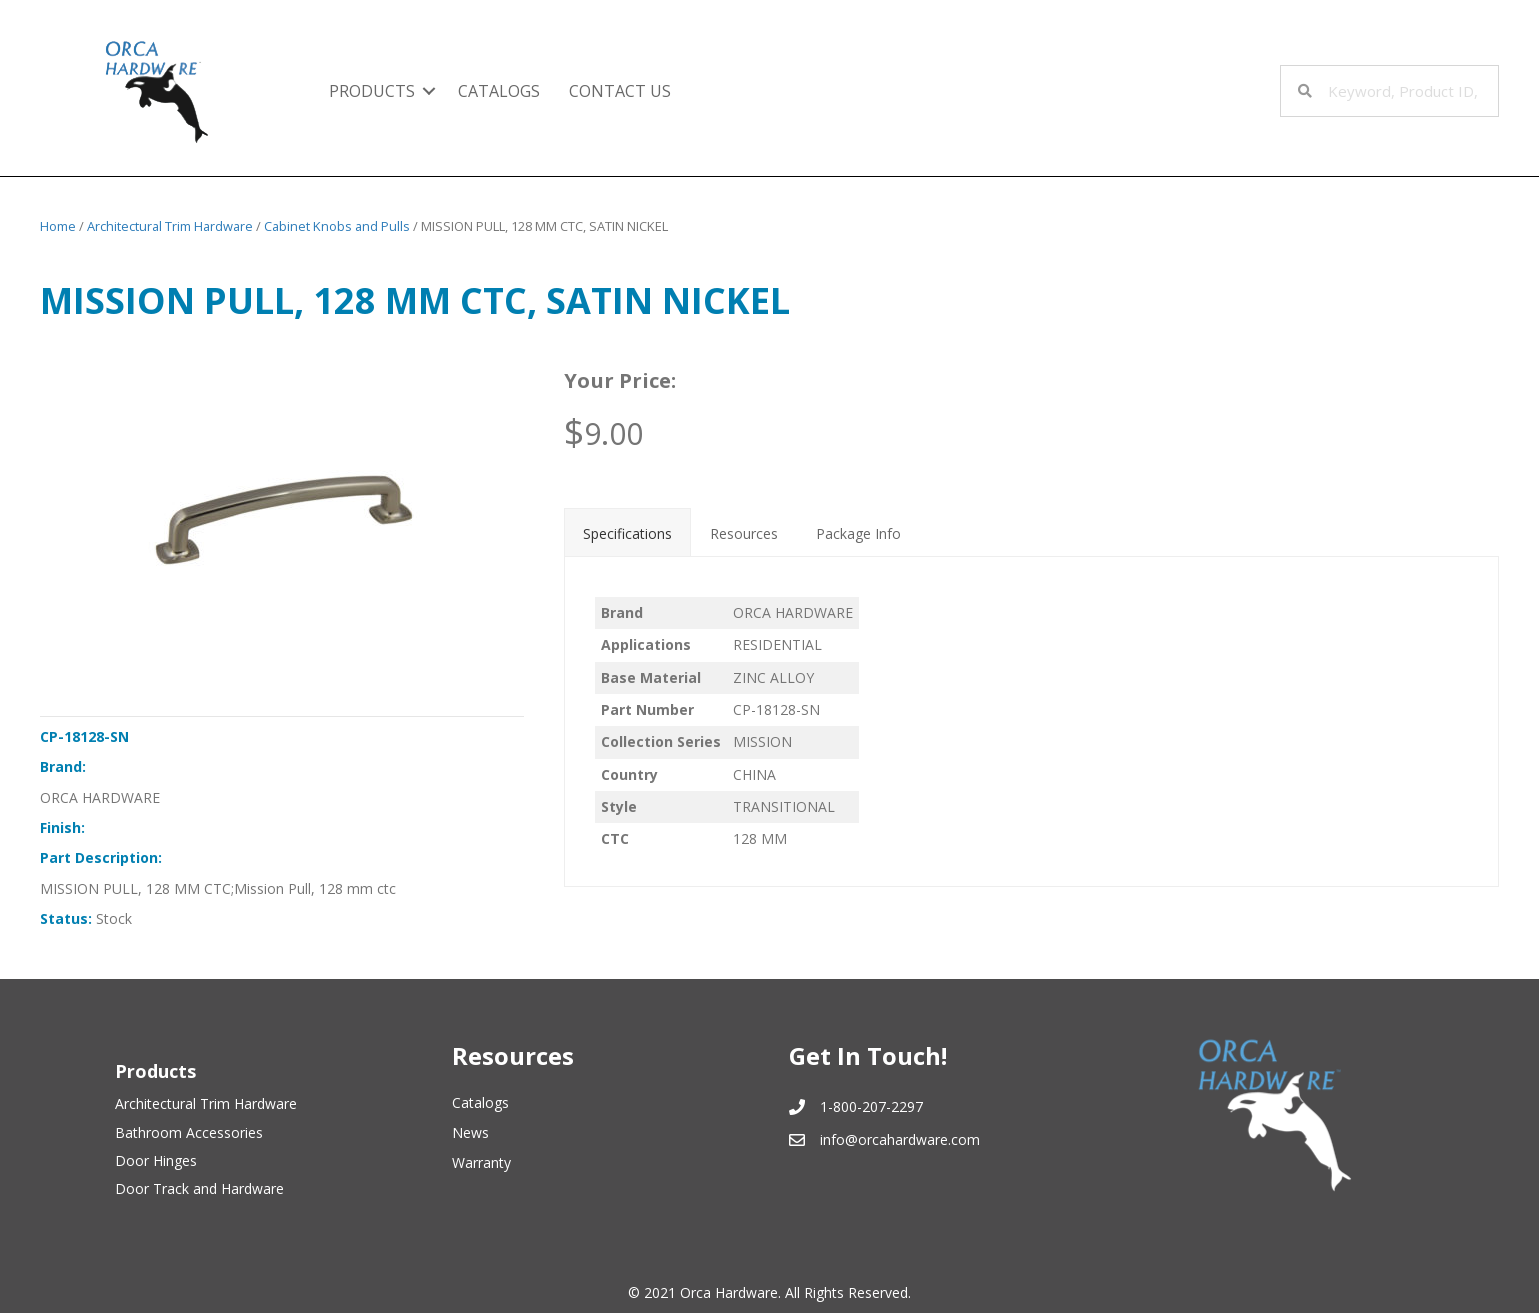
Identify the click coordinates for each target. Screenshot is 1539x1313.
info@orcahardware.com (900, 1139)
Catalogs (499, 91)
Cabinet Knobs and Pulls (337, 226)
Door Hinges (156, 1160)
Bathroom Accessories (189, 1132)
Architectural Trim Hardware (170, 226)
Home (58, 226)
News (470, 1132)
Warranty (481, 1162)
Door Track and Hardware (199, 1188)
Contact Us (620, 91)
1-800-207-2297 (871, 1106)
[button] (429, 91)
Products (372, 91)
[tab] (627, 532)
